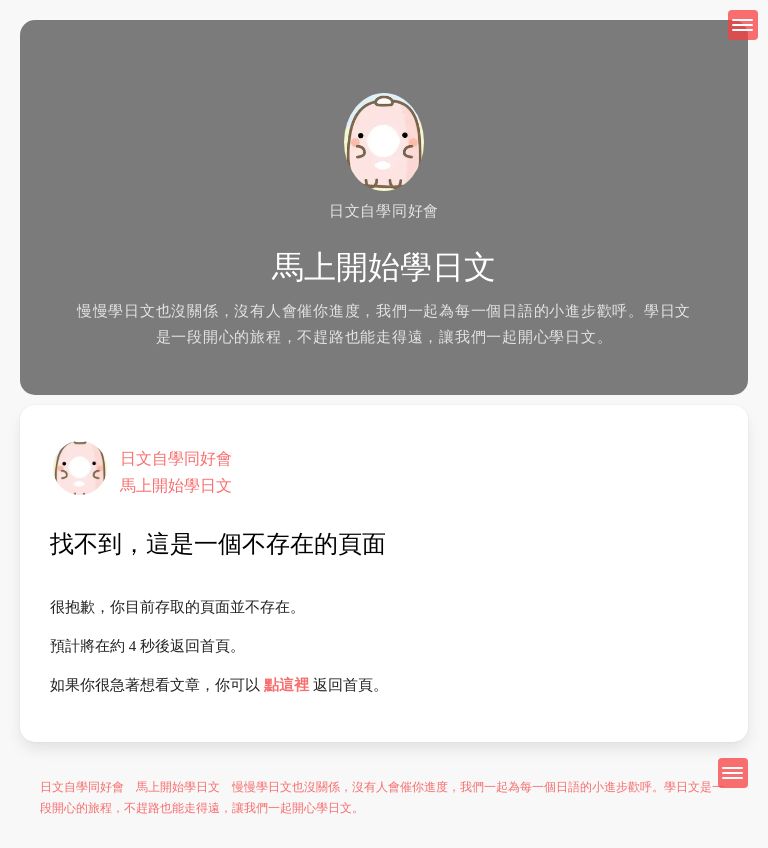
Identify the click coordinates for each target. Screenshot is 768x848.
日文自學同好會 (176, 458)
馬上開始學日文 (176, 485)
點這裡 (286, 685)
